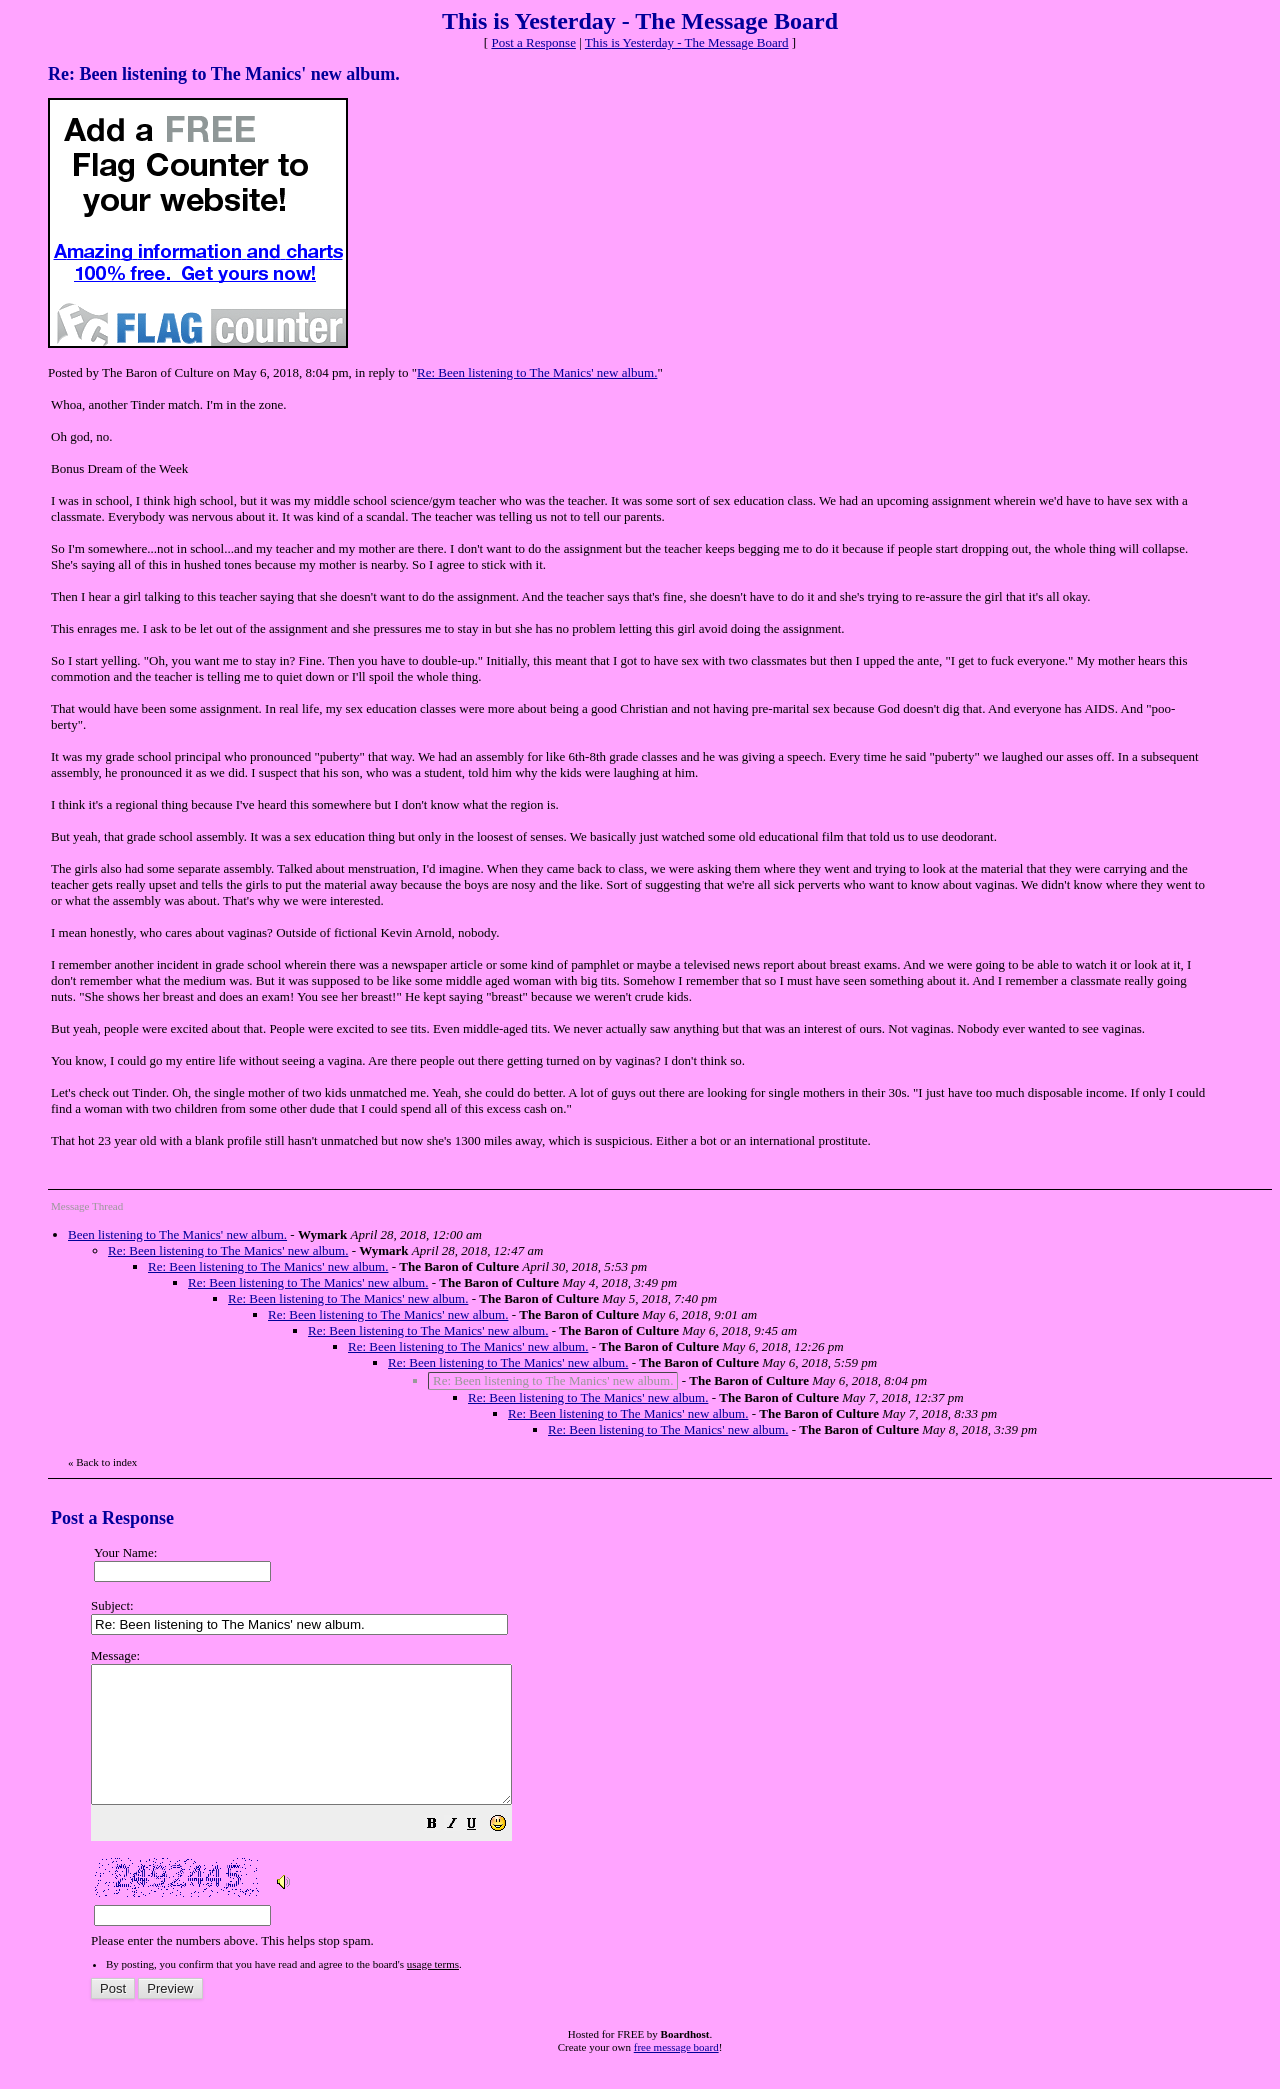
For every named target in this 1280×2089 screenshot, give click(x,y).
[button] (482, 1853)
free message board (676, 2074)
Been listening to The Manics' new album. (177, 1234)
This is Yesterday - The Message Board (687, 42)
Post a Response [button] (533, 42)
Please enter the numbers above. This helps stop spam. (673, 1812)
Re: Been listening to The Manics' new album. (537, 372)
